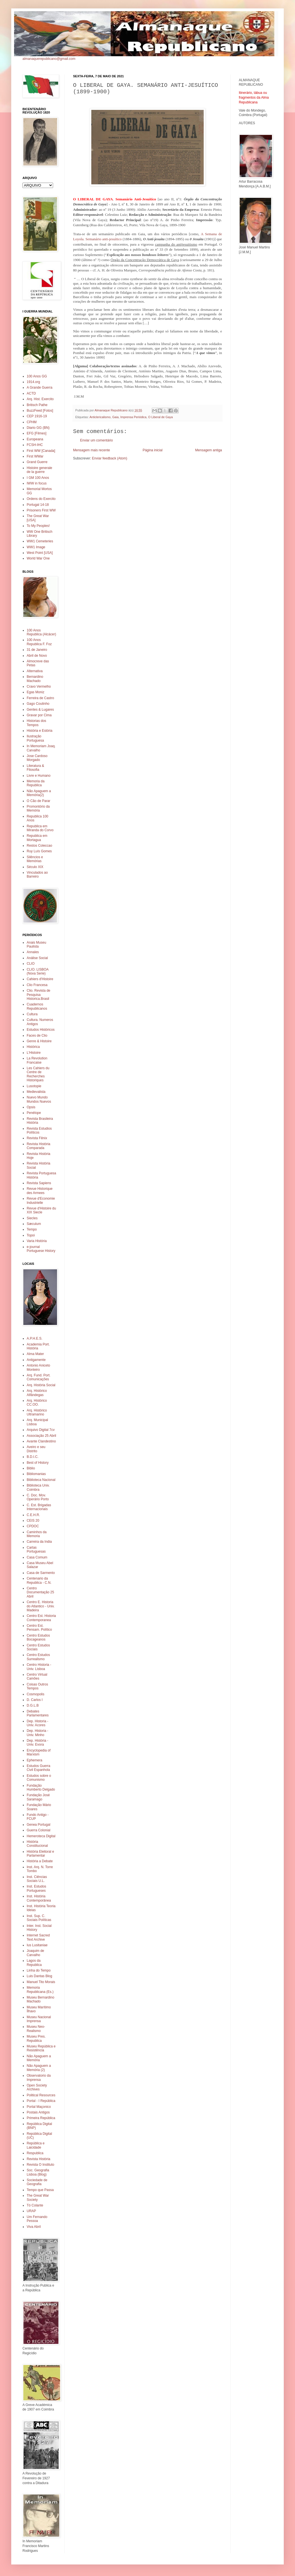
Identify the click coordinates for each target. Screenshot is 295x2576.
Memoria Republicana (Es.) (40, 1989)
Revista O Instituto (40, 2165)
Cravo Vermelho (39, 686)
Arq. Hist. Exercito (40, 399)
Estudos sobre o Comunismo (39, 1778)
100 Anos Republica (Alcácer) (41, 632)
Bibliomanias (36, 1474)
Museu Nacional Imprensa (39, 2019)
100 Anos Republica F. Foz (39, 642)
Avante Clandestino (41, 1441)
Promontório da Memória (38, 808)
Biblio (31, 1468)
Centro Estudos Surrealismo (38, 1657)
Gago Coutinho (38, 704)
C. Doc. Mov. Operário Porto (38, 1497)
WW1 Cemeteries (40, 541)
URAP (31, 2211)
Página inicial (153, 450)
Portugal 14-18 (38, 505)
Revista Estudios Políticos (39, 1130)
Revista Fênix (37, 1138)
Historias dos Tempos (36, 723)
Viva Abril (34, 2227)
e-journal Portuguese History (41, 1249)
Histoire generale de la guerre (39, 470)
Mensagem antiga (208, 450)
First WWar (35, 456)
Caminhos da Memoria (37, 1534)
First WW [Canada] (41, 451)
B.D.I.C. (32, 1457)
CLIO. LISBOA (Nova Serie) (37, 971)
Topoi (31, 1235)
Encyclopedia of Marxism (39, 1752)
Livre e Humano (39, 776)
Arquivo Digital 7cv (41, 1430)
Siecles (32, 1218)
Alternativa (35, 671)
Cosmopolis (35, 1694)
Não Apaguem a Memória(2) (39, 793)
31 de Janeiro (37, 650)
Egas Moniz (35, 692)
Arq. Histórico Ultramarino (37, 1412)
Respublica (35, 2153)
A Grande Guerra (39, 387)
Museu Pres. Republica (36, 2038)
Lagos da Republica (34, 1962)
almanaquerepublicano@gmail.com (48, 59)
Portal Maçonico (39, 2107)
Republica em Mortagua (37, 838)
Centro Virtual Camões (37, 1676)
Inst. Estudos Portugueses (36, 1888)
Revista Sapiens (39, 1183)
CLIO (31, 964)
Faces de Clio (37, 1035)
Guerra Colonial (38, 1830)
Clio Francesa (37, 985)
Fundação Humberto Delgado (41, 1787)
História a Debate (40, 1861)
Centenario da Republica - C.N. (39, 1580)
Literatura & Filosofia (35, 768)
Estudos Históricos (41, 1030)
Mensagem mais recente (91, 450)
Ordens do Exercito (41, 499)
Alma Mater (35, 1354)
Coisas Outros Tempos (37, 1686)
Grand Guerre (37, 462)
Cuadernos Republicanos (37, 1006)
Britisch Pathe (37, 405)
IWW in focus (37, 483)
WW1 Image (36, 547)
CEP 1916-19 (37, 416)
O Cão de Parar (38, 801)
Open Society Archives (37, 2087)
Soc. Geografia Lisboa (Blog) (38, 2172)
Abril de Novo (37, 656)
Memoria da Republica (35, 783)
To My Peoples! (38, 526)
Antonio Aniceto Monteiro (38, 1367)
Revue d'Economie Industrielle (41, 1200)
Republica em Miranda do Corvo (40, 828)
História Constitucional (37, 1844)
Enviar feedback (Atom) (109, 458)
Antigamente (36, 1360)
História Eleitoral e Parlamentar (40, 1853)
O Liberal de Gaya (160, 417)
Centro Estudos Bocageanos (38, 1637)
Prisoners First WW (41, 510)
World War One (38, 558)
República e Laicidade (35, 2145)
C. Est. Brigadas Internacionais (39, 1507)
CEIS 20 (33, 1521)
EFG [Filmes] (36, 433)
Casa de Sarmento (41, 1573)
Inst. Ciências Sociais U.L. (37, 1879)
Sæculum (34, 1224)
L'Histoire (34, 1053)
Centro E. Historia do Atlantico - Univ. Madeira (41, 1606)
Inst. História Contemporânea (39, 1898)
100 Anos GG (37, 376)
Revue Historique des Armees (40, 1191)
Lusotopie (34, 1086)
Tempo (32, 1229)
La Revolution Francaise (37, 1060)
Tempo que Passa (40, 2190)
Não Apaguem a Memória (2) (39, 2068)
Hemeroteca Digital (41, 1836)
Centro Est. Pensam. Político (39, 1628)
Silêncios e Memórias (35, 859)
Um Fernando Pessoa (37, 2219)
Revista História (38, 2159)
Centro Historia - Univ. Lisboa (39, 1667)
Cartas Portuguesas (36, 1549)
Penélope (34, 1113)
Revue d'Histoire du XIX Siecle (41, 1210)
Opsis (31, 1107)
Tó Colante (35, 2205)
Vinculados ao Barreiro (37, 874)
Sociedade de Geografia (37, 2182)
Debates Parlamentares (38, 1713)
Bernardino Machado (35, 679)
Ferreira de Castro (40, 698)
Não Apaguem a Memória (39, 2058)
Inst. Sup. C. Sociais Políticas (39, 1918)
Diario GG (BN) (38, 428)
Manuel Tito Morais (41, 1982)
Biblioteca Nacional (41, 1480)
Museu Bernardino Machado (40, 1999)
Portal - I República (41, 2101)
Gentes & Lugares (40, 710)
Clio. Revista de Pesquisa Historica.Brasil (38, 995)
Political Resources (41, 2095)
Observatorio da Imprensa (39, 2077)
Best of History (38, 1463)
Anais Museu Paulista (36, 944)
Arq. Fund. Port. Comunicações (39, 1377)
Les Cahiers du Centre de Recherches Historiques (38, 1074)
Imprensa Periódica (133, 417)
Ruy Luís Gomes (39, 851)
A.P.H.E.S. (34, 1338)
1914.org (33, 382)
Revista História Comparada (38, 1146)
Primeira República (41, 2118)
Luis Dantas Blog (39, 1976)
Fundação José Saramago (38, 1797)
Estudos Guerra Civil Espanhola (38, 1768)
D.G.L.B (33, 1705)
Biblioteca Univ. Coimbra (38, 1487)
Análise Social (37, 958)
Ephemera (34, 1760)
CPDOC (33, 1526)
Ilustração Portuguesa (35, 738)
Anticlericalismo (99, 417)
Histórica (33, 1047)
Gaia (115, 417)
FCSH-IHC (35, 445)
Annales (33, 952)
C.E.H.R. (33, 1515)
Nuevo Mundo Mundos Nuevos (39, 1099)
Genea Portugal (38, 1825)
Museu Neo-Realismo (36, 2029)
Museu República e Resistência (41, 2048)
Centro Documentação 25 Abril (40, 1592)
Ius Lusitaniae (37, 1945)
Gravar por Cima (39, 715)
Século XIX (35, 867)
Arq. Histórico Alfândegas (37, 1393)
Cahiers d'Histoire (40, 979)
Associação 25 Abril (41, 1436)
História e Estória (39, 731)
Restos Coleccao (39, 846)
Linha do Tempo (39, 1970)
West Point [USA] (40, 553)
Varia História (37, 1241)
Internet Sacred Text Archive (38, 1937)
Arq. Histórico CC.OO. (37, 1402)
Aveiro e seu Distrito (36, 1449)
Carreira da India (39, 1542)
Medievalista (36, 1092)
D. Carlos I (35, 1700)
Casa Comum (37, 1557)
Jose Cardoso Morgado (37, 758)
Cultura (32, 1014)
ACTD (31, 393)
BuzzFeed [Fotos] (40, 411)
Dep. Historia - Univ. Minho (37, 1733)
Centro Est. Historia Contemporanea (41, 1618)
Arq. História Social (41, 1385)
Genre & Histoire (39, 1041)
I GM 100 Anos (38, 478)
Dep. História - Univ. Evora (37, 1742)
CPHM (32, 422)
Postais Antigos (38, 2112)
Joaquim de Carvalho (35, 1953)
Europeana (35, 439)
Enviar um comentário (96, 440)
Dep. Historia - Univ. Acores (37, 1723)
